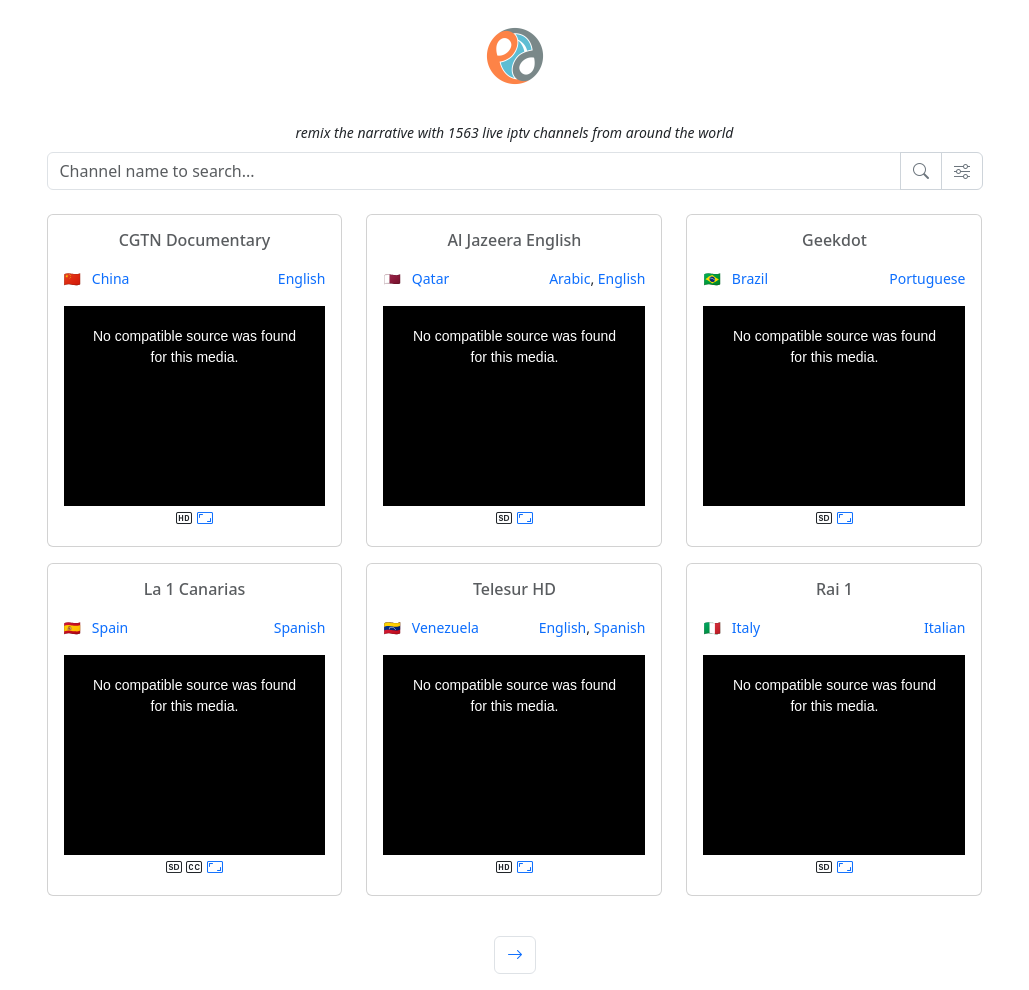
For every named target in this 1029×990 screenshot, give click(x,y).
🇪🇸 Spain (96, 627)
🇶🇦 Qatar (416, 278)
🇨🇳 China (97, 278)
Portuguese (927, 278)
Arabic (569, 278)
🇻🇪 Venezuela (430, 627)
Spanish (300, 627)
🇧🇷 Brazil (735, 278)
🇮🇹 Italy (731, 627)
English (302, 278)
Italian (944, 627)
